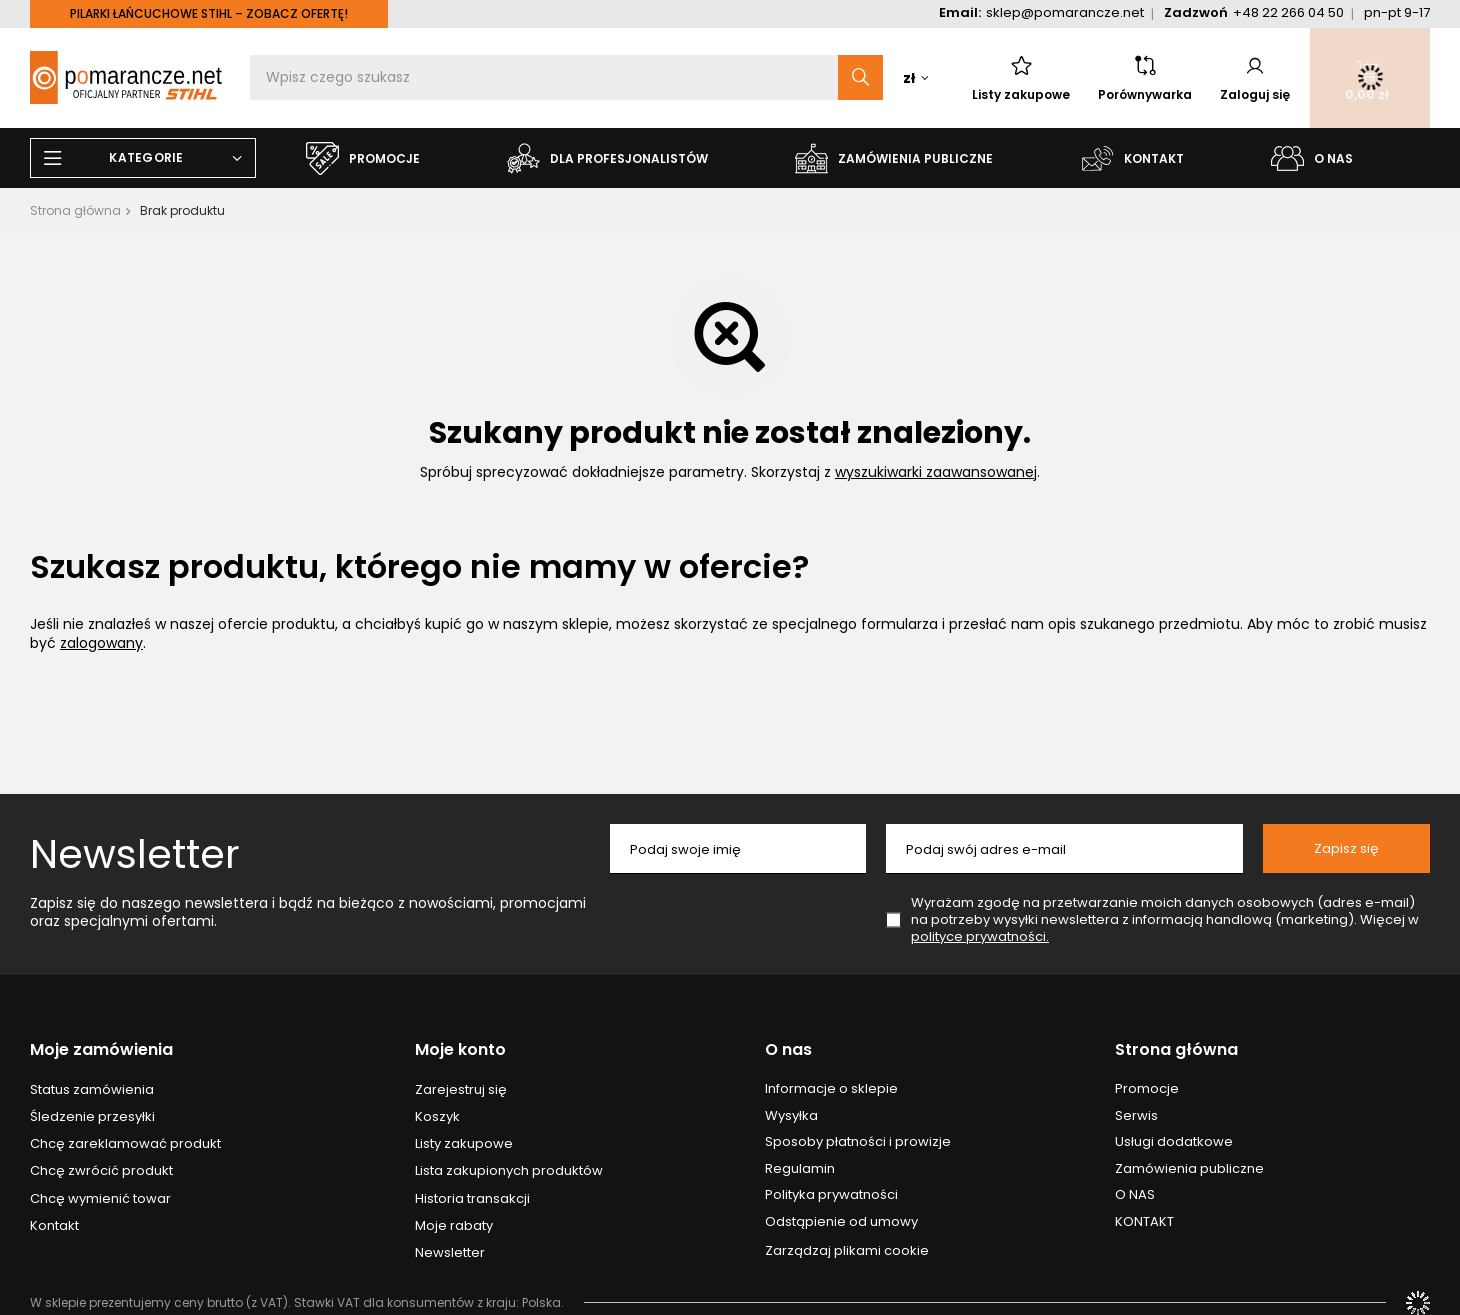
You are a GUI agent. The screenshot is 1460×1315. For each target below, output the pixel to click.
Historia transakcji (472, 1199)
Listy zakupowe (1021, 78)
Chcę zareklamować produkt (125, 1144)
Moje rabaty (454, 1226)
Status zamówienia (92, 1090)
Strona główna (75, 210)
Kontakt (54, 1226)
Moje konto (460, 1050)
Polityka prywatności (831, 1195)
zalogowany (101, 643)
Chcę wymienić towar (100, 1199)
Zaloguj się (1255, 78)
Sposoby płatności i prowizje (858, 1142)
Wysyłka (791, 1116)
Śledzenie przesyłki (92, 1117)
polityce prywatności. (980, 936)
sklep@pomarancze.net (1065, 12)
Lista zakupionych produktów (509, 1171)
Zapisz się (1346, 848)
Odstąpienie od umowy (841, 1222)
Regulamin (800, 1169)
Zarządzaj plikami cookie (847, 1250)
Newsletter (135, 854)
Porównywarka (1145, 78)
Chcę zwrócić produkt (101, 1171)
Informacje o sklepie (831, 1089)
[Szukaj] (860, 77)
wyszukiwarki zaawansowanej (936, 472)
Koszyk (437, 1117)
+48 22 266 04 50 (1288, 12)
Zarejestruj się (461, 1090)
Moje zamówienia (101, 1050)
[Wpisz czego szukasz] (566, 77)
